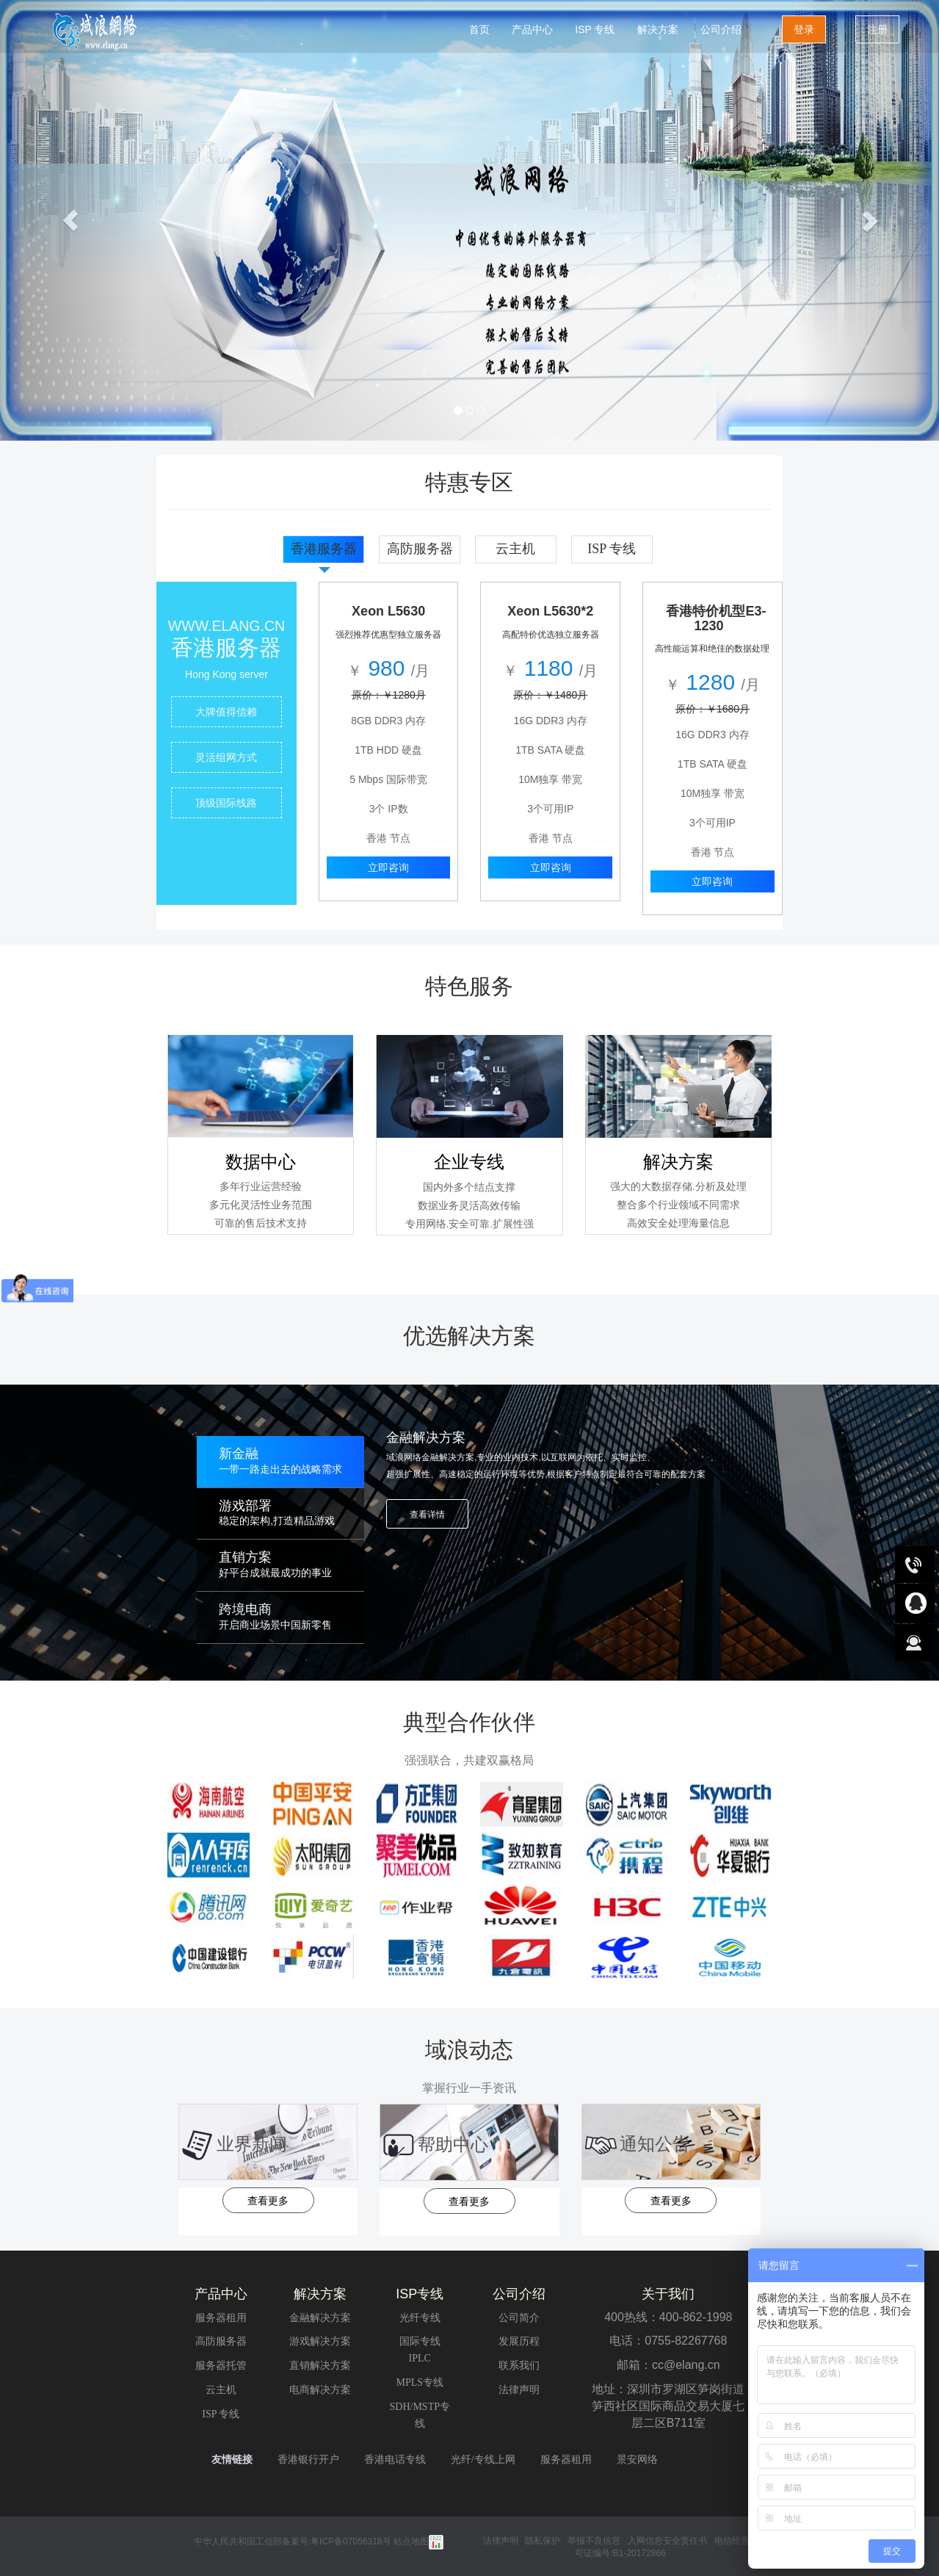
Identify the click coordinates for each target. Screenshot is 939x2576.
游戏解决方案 (320, 2341)
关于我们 (668, 2294)
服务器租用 (221, 2317)
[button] (70, 220)
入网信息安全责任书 (668, 2541)
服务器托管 (221, 2365)
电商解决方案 (320, 2389)
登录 (804, 29)
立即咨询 (388, 867)
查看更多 (268, 2201)
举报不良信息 (594, 2541)
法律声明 (519, 2389)
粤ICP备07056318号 (351, 2541)
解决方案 (657, 29)
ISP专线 (419, 2294)
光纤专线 (420, 2317)
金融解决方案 (320, 2317)
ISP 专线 (594, 29)
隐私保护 (543, 2541)
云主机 (221, 2389)
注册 (877, 29)
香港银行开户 (308, 2459)
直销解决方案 (320, 2365)
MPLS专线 (419, 2382)
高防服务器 (221, 2341)
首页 (479, 29)
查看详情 (427, 1514)
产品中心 (532, 29)
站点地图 (418, 2541)
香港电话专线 (395, 2459)
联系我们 (519, 2365)
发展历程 (519, 2341)
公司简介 (519, 2317)
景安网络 (637, 2459)
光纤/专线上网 (483, 2459)
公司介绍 (721, 29)
